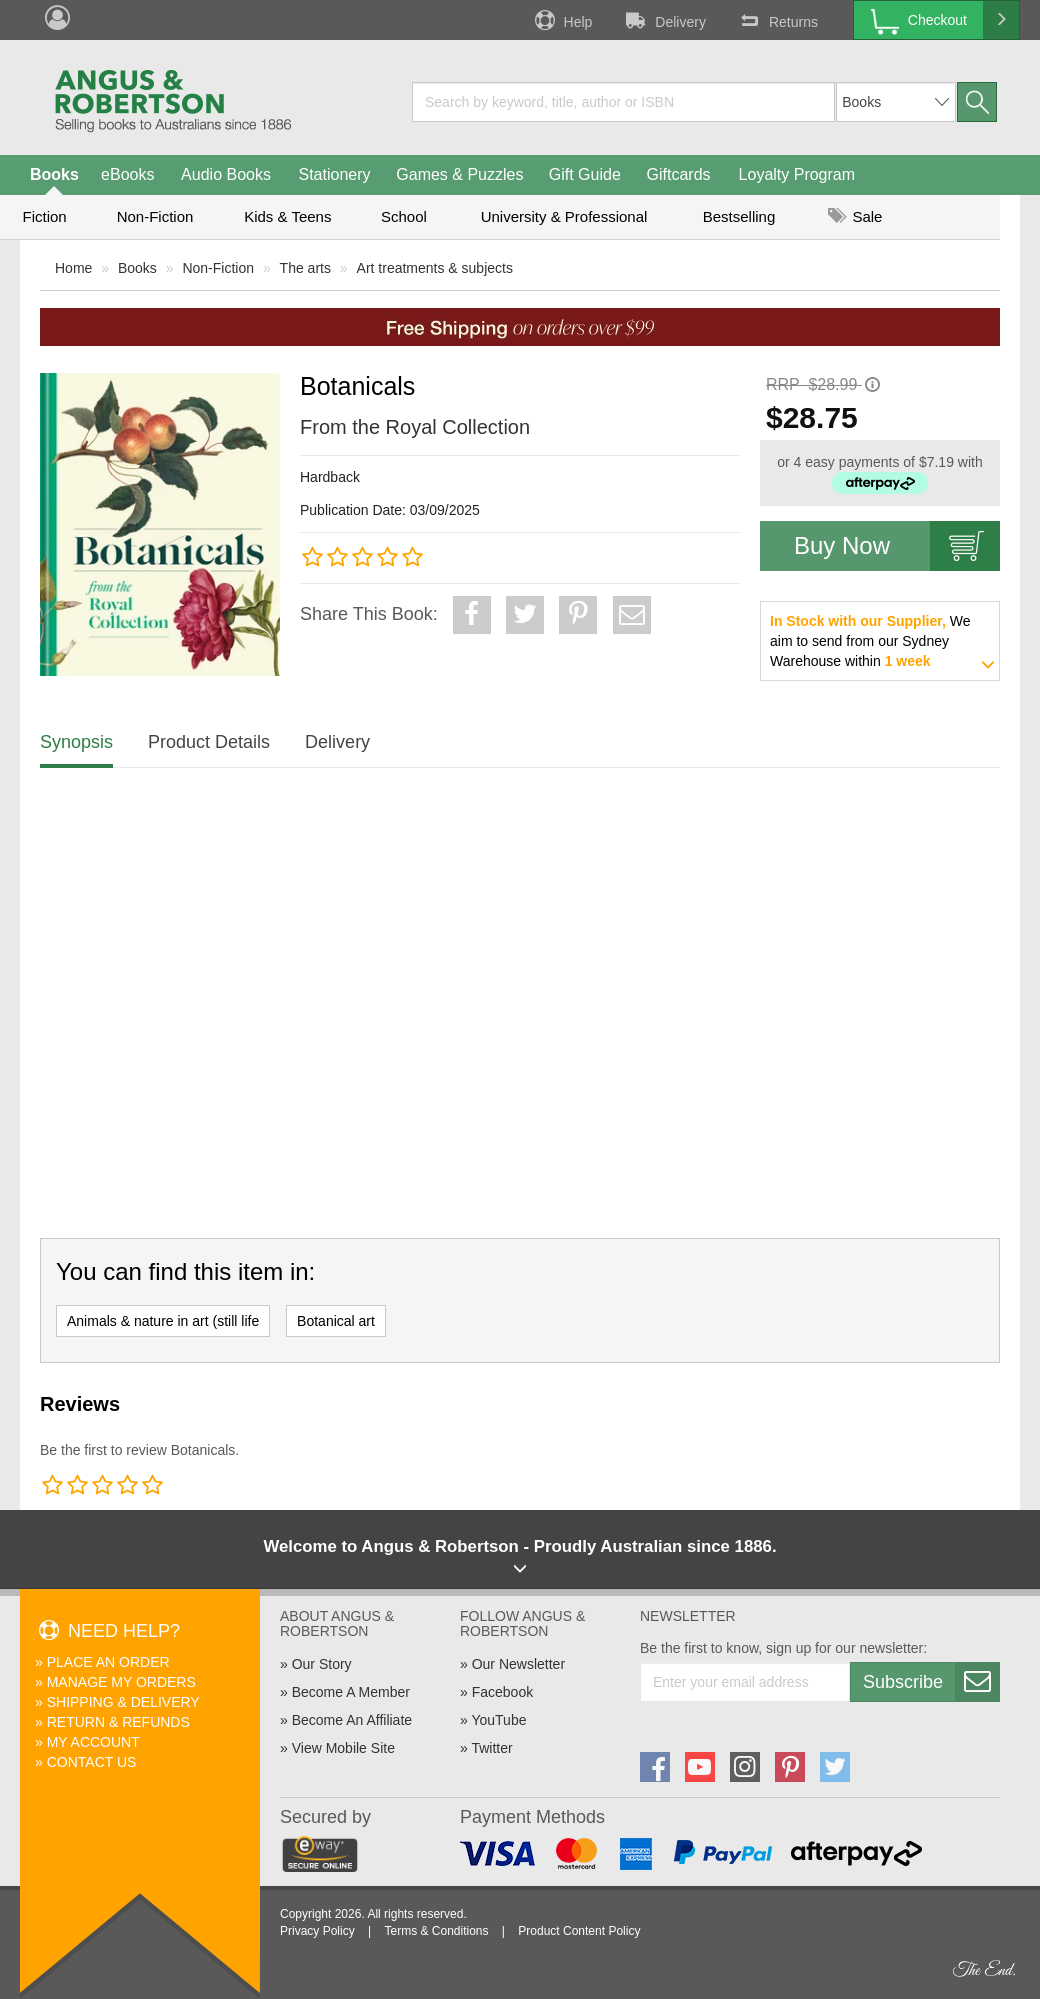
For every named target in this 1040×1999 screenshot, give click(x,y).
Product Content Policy (579, 1931)
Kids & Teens (287, 216)
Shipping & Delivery (123, 1702)
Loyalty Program (797, 174)
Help (562, 20)
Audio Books (226, 174)
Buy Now (897, 546)
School (404, 216)
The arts (305, 268)
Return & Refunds (118, 1722)
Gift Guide (585, 174)
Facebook (502, 1692)
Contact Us (92, 1762)
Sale (855, 216)
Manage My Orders (121, 1682)
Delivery (664, 20)
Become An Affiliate (352, 1720)
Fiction (44, 216)
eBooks (127, 174)
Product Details (209, 742)
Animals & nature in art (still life (163, 1321)
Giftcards (679, 174)
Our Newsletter (518, 1664)
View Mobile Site (343, 1748)
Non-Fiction (155, 216)
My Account (93, 1742)
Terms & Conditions (436, 1931)
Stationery (334, 174)
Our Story (322, 1664)
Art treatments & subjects (435, 268)
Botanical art (336, 1321)
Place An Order (108, 1662)
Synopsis (76, 742)
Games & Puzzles (459, 174)
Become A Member (351, 1692)
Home (73, 268)
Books (54, 174)
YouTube (498, 1720)
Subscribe (931, 1682)
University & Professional (564, 216)
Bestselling (739, 216)
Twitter (491, 1748)
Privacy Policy (317, 1931)
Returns (777, 20)
